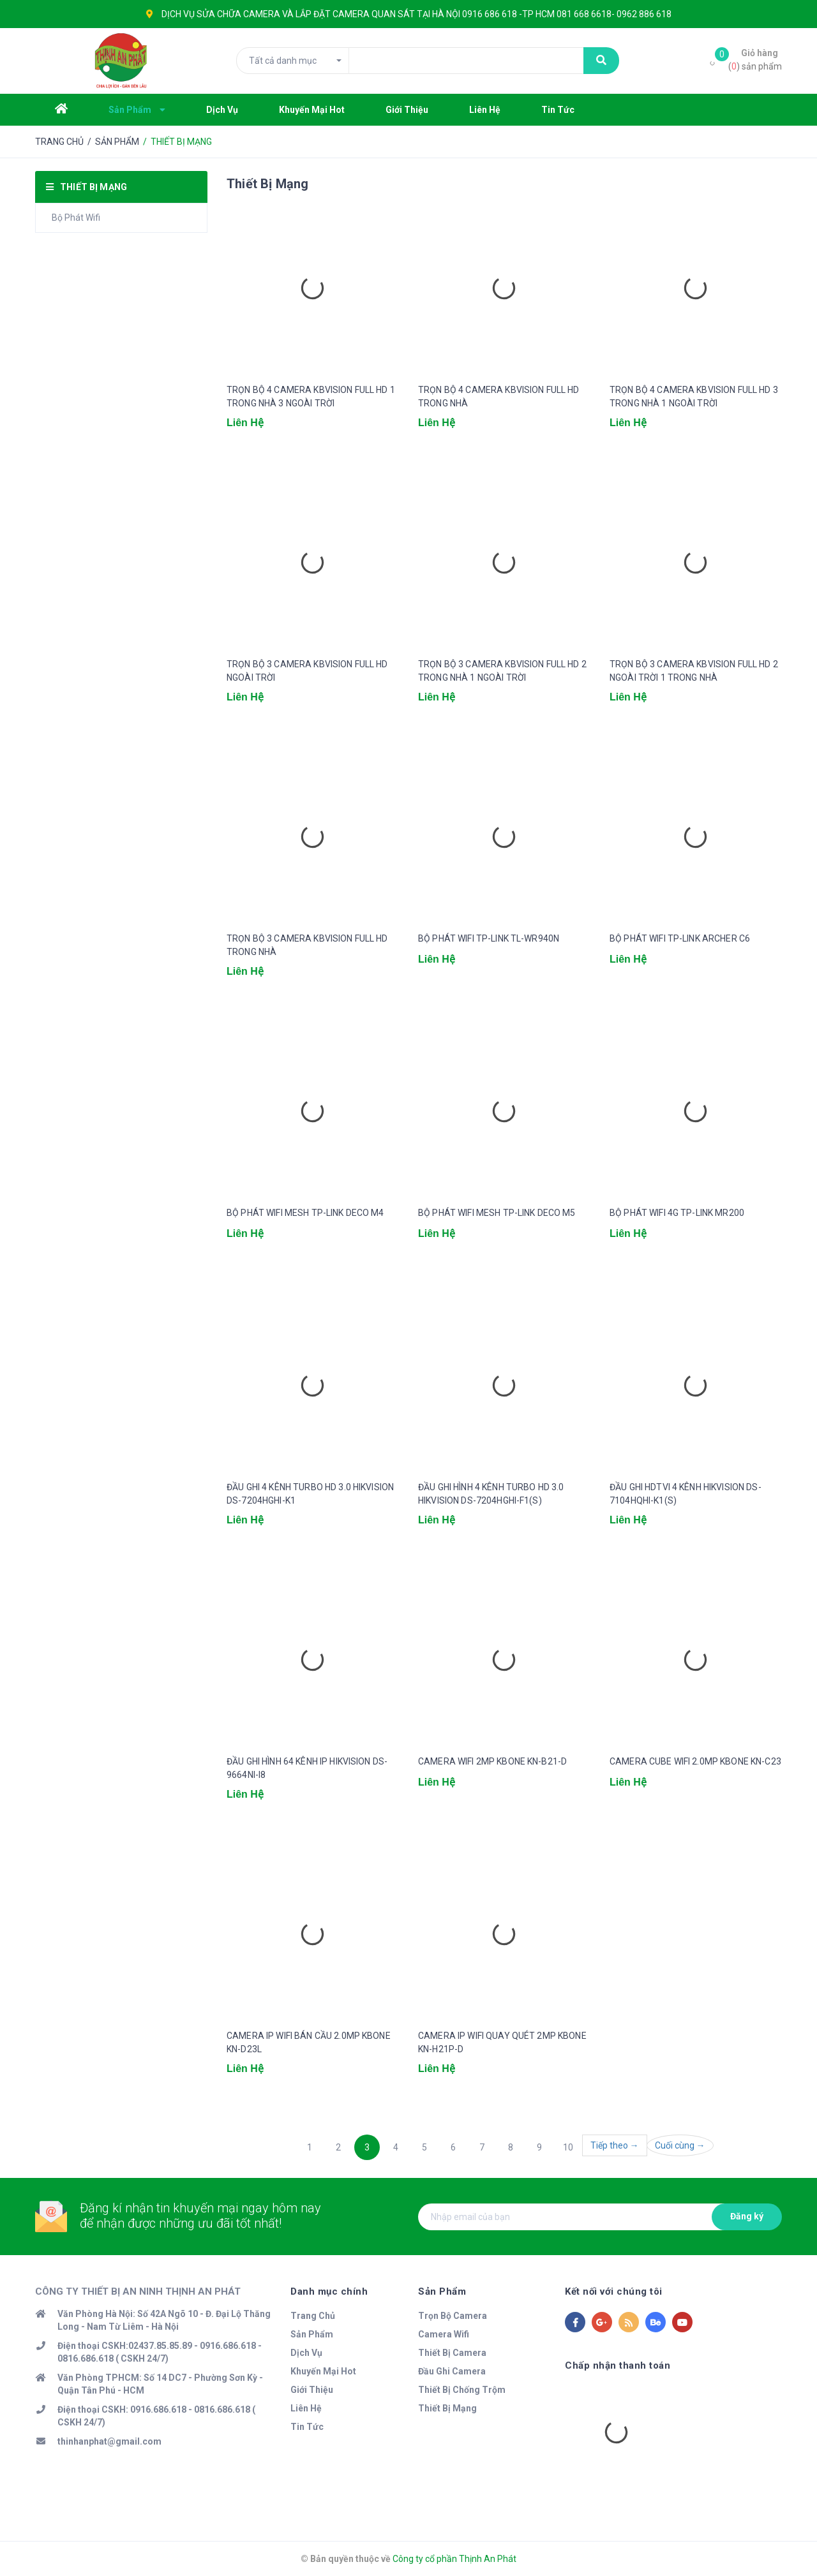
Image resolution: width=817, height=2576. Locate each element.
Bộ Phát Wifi (76, 217)
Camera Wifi (443, 2334)
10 (568, 2147)
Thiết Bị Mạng (447, 2408)
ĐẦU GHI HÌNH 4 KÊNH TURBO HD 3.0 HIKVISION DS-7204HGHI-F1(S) (491, 1494)
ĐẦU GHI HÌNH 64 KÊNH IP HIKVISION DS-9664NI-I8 (307, 1768)
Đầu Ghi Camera (452, 2371)
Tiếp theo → (614, 2145)
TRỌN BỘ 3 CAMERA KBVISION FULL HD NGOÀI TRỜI (307, 671)
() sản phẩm (755, 59)
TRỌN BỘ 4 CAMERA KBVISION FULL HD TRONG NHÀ (499, 396)
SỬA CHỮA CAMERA (238, 14)
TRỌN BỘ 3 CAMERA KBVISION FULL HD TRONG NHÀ (307, 945)
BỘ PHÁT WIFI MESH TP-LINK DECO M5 (497, 1213)
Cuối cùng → (680, 2145)
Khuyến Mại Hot (323, 2371)
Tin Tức (307, 2427)
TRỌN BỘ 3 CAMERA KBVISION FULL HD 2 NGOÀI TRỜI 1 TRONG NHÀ (694, 671)
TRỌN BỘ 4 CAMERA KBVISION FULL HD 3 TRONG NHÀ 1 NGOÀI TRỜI (694, 396)
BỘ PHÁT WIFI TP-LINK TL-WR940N (488, 938)
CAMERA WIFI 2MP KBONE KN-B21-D (492, 1761)
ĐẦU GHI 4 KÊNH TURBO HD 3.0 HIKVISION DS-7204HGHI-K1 (310, 1494)
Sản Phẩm (311, 2334)
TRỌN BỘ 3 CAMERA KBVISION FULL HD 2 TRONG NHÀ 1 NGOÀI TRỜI (502, 671)
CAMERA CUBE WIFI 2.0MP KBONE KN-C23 (695, 1761)
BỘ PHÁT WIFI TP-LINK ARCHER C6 (680, 938)
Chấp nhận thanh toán (617, 2365)
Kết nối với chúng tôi (614, 2291)
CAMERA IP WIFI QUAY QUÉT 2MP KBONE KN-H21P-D (502, 2042)
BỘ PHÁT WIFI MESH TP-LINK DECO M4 (305, 1213)
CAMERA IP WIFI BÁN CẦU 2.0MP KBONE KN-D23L (309, 2042)
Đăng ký (746, 2216)
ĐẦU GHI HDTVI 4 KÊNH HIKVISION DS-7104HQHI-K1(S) (685, 1494)
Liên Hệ (306, 2408)
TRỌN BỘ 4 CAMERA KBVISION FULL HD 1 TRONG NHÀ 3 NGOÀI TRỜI (311, 396)
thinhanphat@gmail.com (109, 2441)
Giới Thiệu (311, 2390)
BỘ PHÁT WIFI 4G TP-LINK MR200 (677, 1213)
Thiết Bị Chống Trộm (462, 2390)
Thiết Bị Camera (452, 2353)
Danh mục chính (329, 2291)
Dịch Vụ (306, 2353)
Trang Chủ (312, 2316)
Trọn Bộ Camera (452, 2316)
